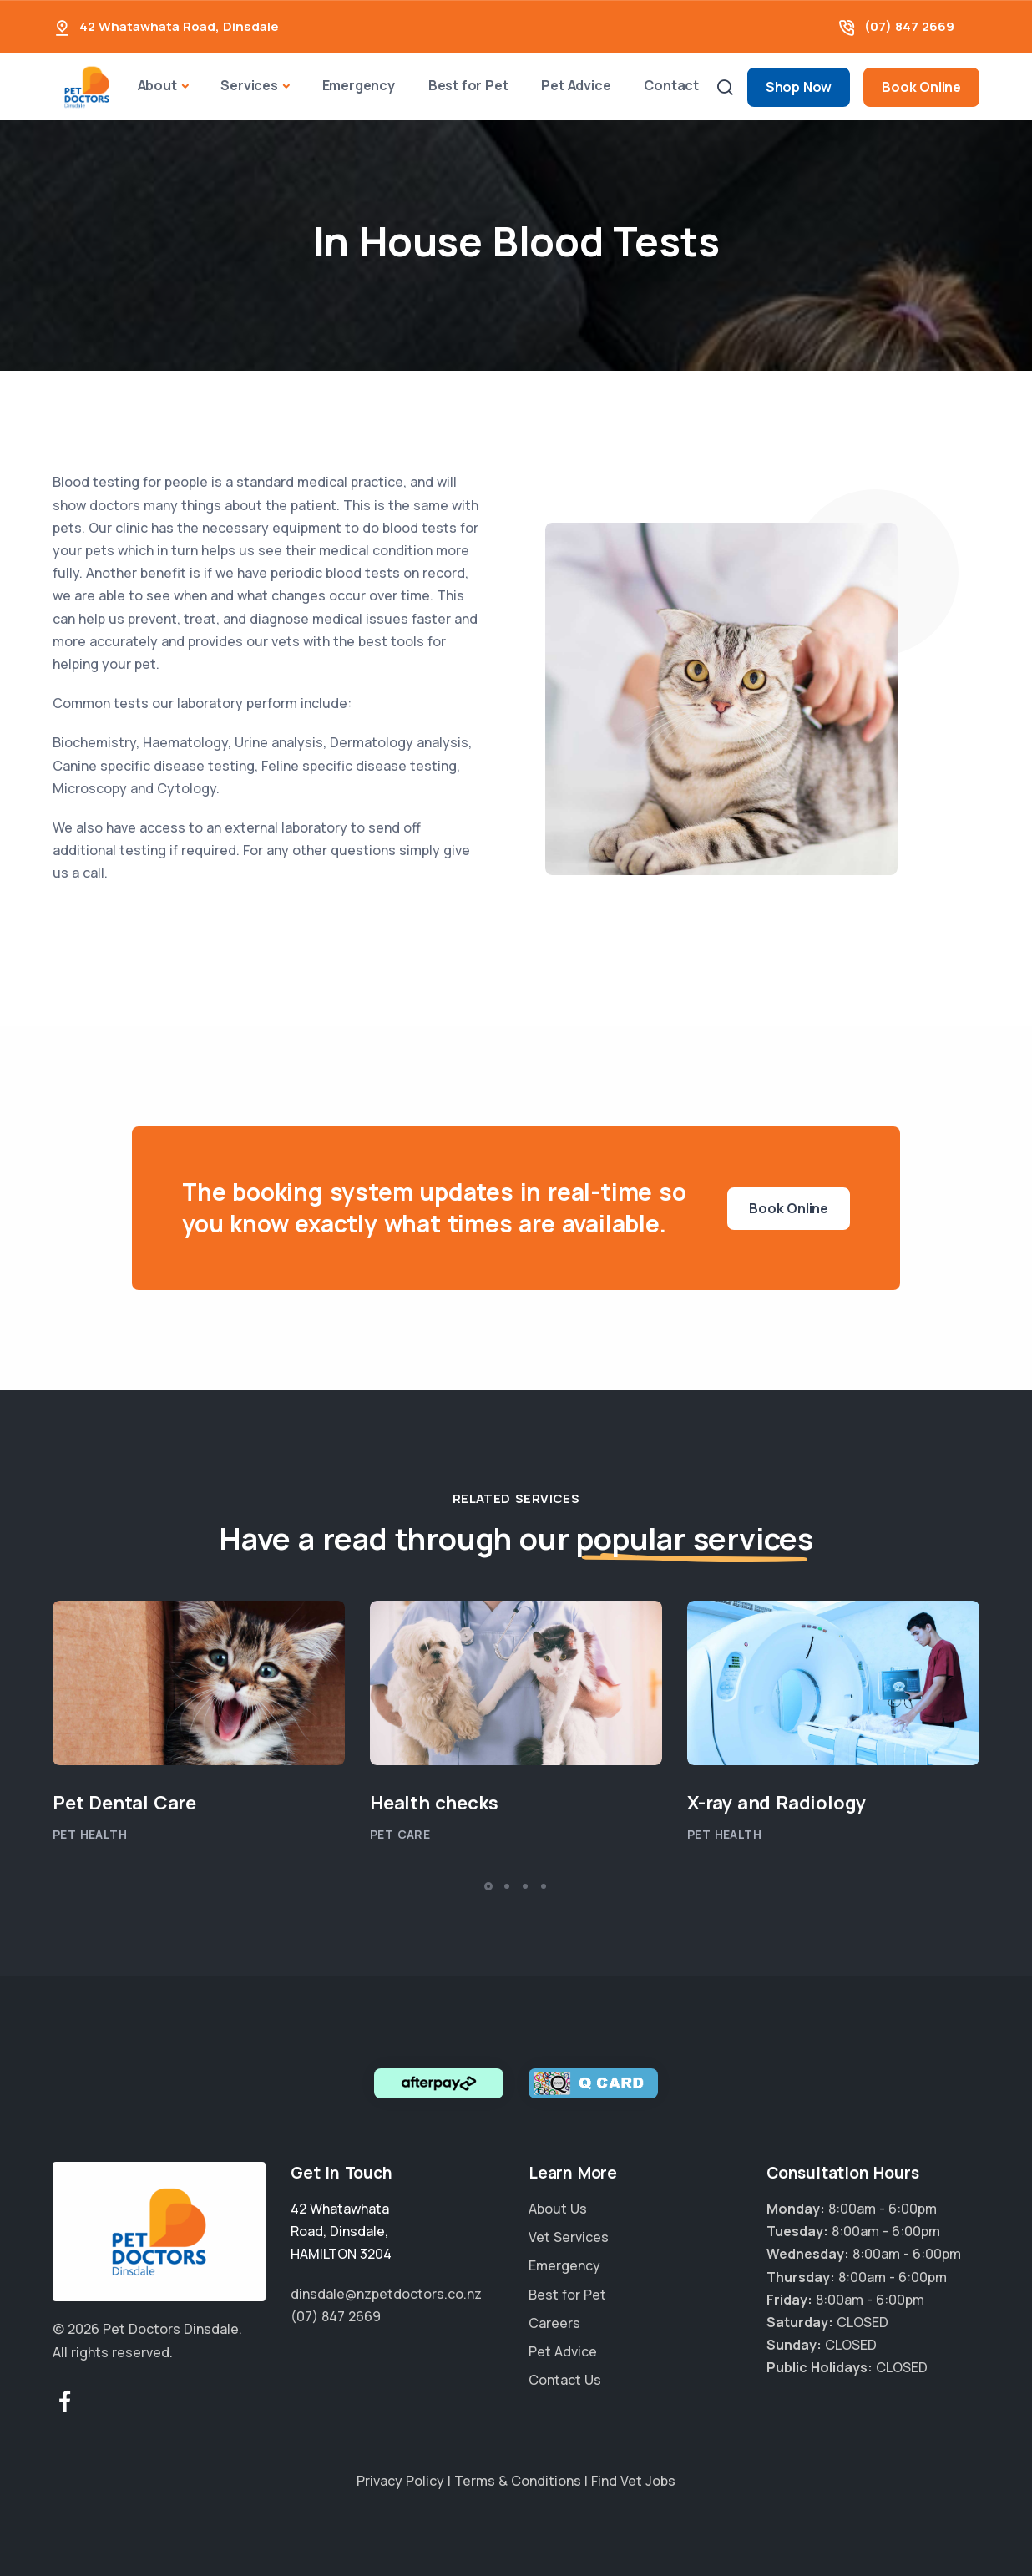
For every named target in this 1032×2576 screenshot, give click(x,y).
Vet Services (569, 2237)
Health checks (434, 1802)
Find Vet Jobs (633, 2481)
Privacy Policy (400, 2481)
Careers (554, 2323)
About (157, 85)
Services (248, 85)
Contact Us (565, 2380)
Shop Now (799, 87)
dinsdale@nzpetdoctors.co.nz (386, 2294)
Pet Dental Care (124, 1802)
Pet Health (90, 1834)
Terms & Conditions (517, 2481)
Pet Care (400, 1834)
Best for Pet (468, 85)
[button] (488, 1886)
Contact (671, 85)
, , (341, 2231)
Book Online (921, 87)
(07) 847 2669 (909, 26)
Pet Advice (575, 85)
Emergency (358, 85)
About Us (558, 2208)
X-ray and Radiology (776, 1802)
